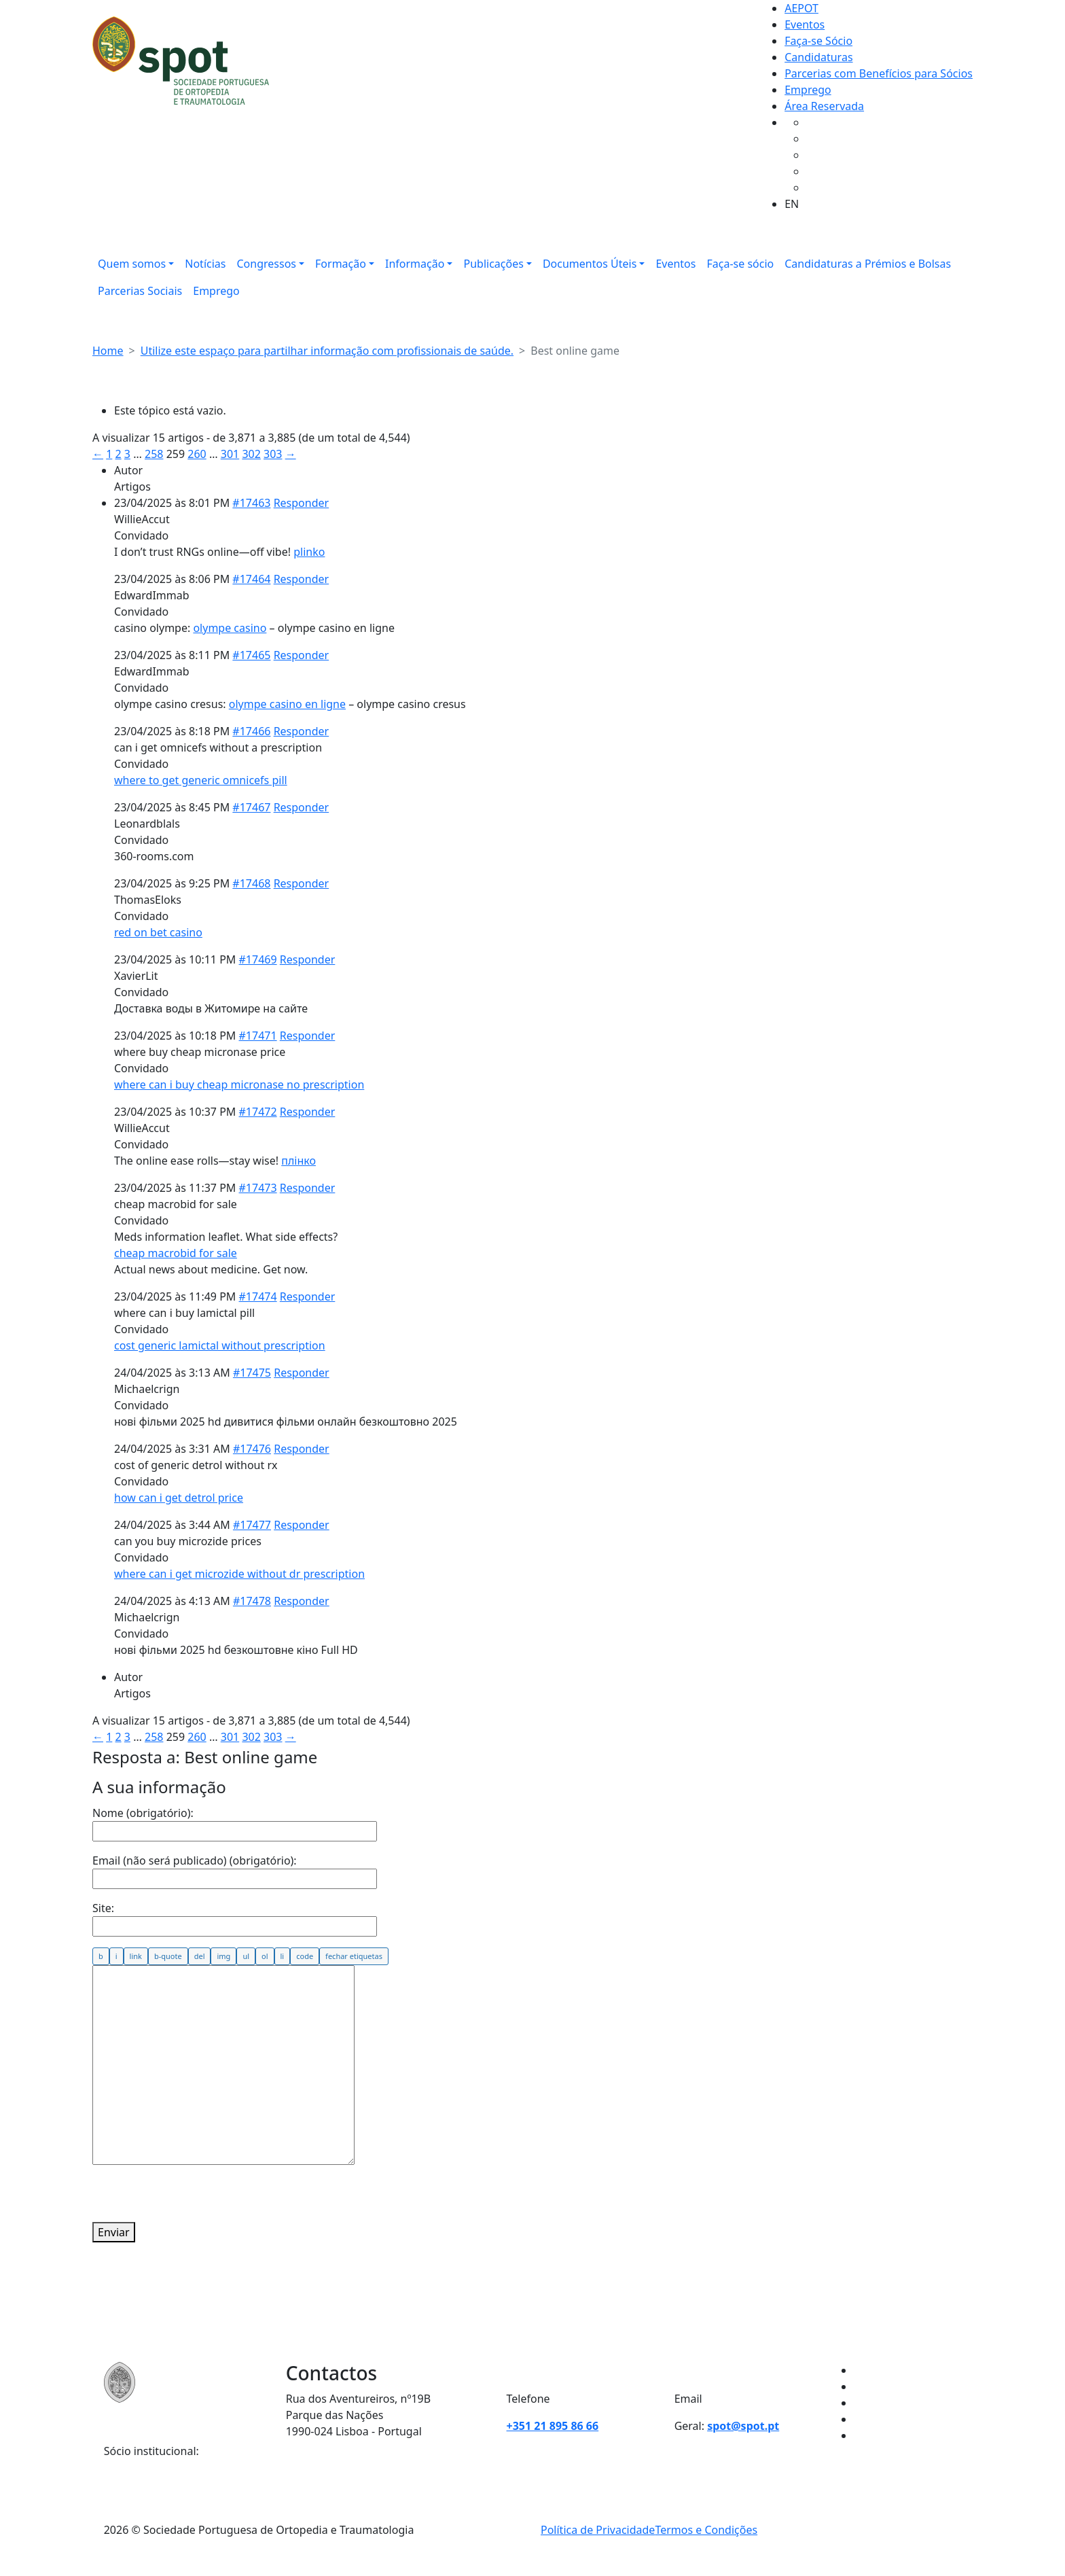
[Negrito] (100, 1956)
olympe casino (229, 627)
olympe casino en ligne (287, 703)
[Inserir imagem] (223, 1956)
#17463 (251, 502)
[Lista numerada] (264, 1956)
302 (251, 453)
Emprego (807, 89)
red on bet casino (158, 932)
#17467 (251, 807)
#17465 (251, 655)
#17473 (258, 1187)
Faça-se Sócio (818, 40)
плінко (298, 1160)
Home (108, 350)
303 (273, 453)
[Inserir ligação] (136, 1956)
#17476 (252, 1448)
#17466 (251, 731)
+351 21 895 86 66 (553, 2425)
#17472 (258, 1111)
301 (230, 453)
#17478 (252, 1600)
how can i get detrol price (178, 1497)
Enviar (114, 2232)
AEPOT (801, 8)
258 (154, 453)
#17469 (258, 959)
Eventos (804, 24)
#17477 (252, 1524)
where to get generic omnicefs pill (200, 780)
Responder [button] (301, 502)
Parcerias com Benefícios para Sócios (878, 73)
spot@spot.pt (743, 2425)
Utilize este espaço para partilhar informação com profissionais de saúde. (327, 350)
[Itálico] (116, 1956)
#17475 (252, 1372)
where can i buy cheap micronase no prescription (239, 1084)
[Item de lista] (282, 1956)
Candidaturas (818, 57)
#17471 (258, 1035)
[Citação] (168, 1956)
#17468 (251, 883)
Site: (103, 1908)
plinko (309, 551)
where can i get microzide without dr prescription (239, 1573)
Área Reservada (824, 106)
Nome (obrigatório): (143, 1812)
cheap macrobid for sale (175, 1253)
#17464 (251, 578)
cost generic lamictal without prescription (219, 1345)
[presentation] (195, 2195)
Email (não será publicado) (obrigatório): (194, 1860)
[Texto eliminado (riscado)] (199, 1956)
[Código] (304, 1956)
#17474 (258, 1296)
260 (196, 453)
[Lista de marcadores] (245, 1956)
